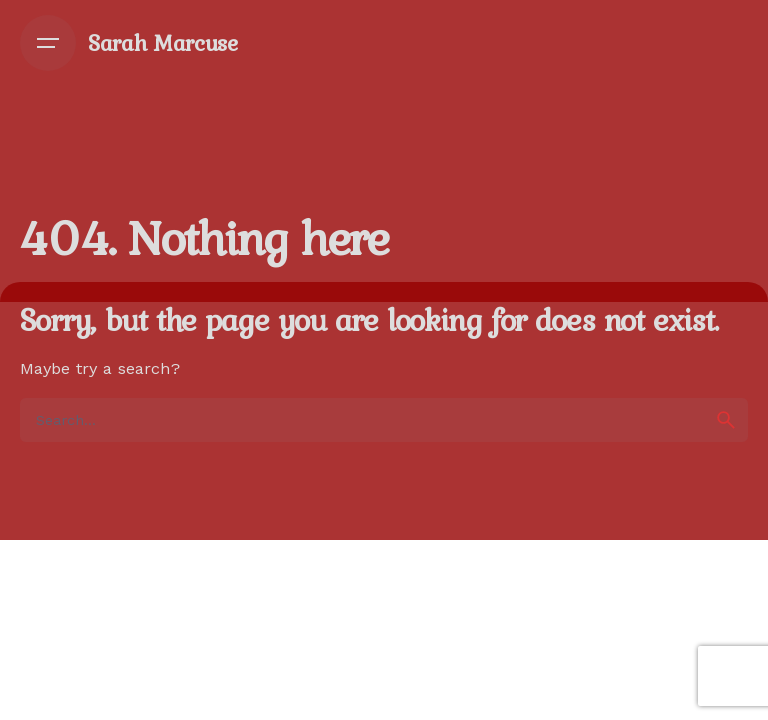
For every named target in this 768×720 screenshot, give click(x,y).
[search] (726, 420)
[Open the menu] (48, 43)
